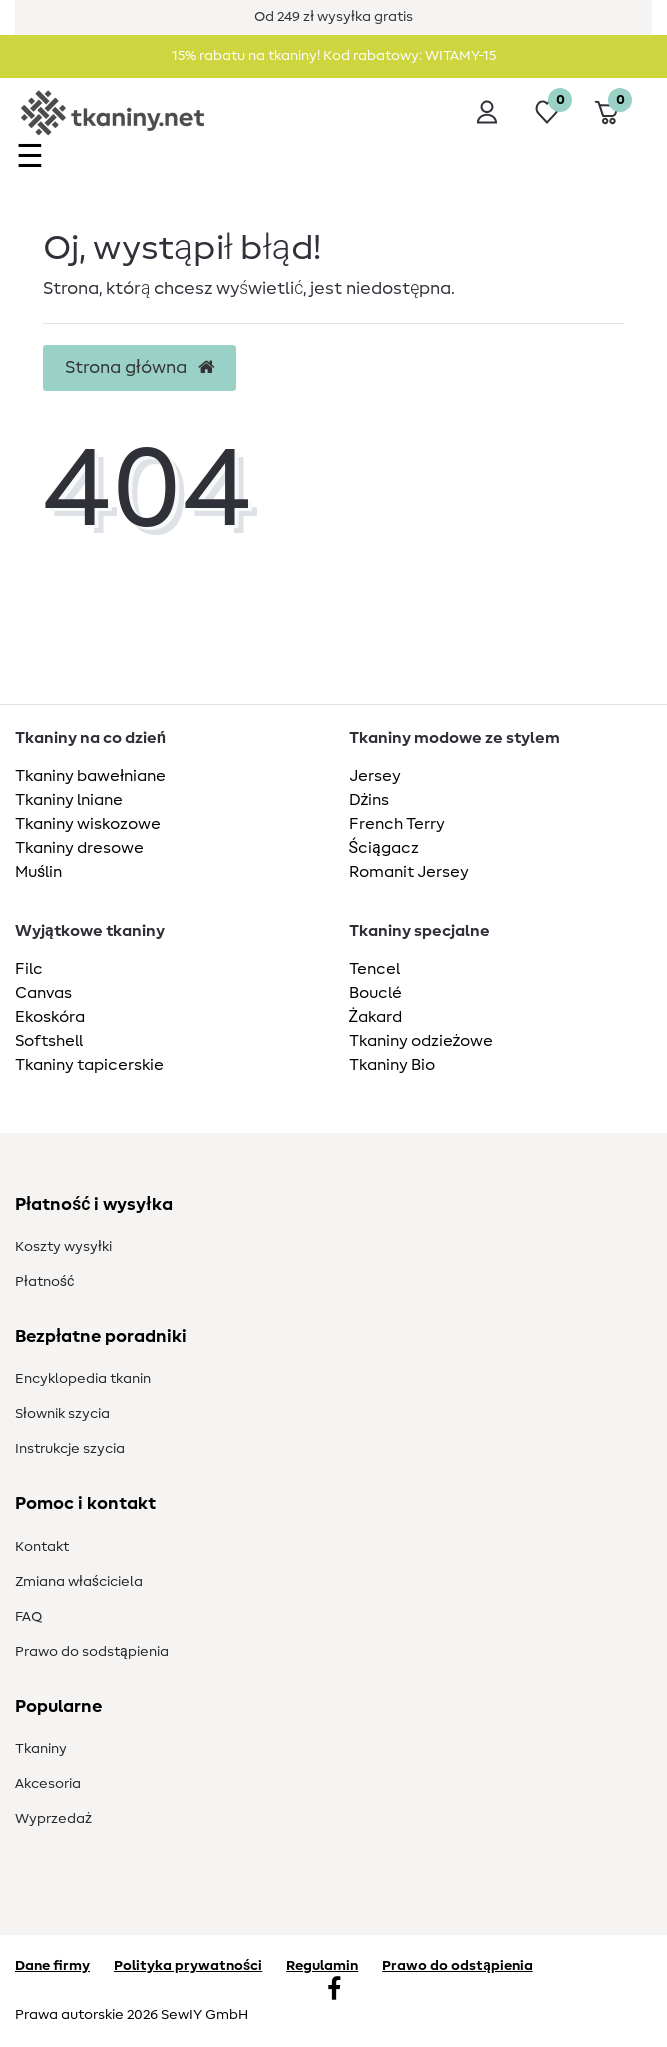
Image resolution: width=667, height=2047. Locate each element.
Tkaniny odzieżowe (421, 1041)
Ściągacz (384, 848)
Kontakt (42, 1547)
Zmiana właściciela (79, 1582)
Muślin (38, 872)
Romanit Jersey (409, 872)
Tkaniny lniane (69, 800)
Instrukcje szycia (70, 1449)
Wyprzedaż (53, 1819)
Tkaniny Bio (392, 1065)
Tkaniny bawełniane (90, 776)
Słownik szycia (62, 1414)
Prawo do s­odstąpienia (92, 1652)
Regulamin (322, 1966)
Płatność (44, 1282)
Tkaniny (41, 1749)
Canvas (43, 993)
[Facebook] (334, 1991)
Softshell (49, 1041)
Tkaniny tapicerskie (89, 1065)
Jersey (375, 776)
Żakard (376, 1017)
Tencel (374, 969)
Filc (29, 969)
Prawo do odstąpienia (457, 1966)
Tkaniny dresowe (79, 848)
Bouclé (375, 993)
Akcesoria (48, 1784)
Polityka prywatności (188, 1966)
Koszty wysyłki (63, 1247)
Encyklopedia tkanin (83, 1379)
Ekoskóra (50, 1017)
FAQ (28, 1617)
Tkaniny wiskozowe (88, 824)
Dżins (369, 800)
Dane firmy (52, 1966)
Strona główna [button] (139, 368)
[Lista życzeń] (547, 112)
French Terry (397, 824)
